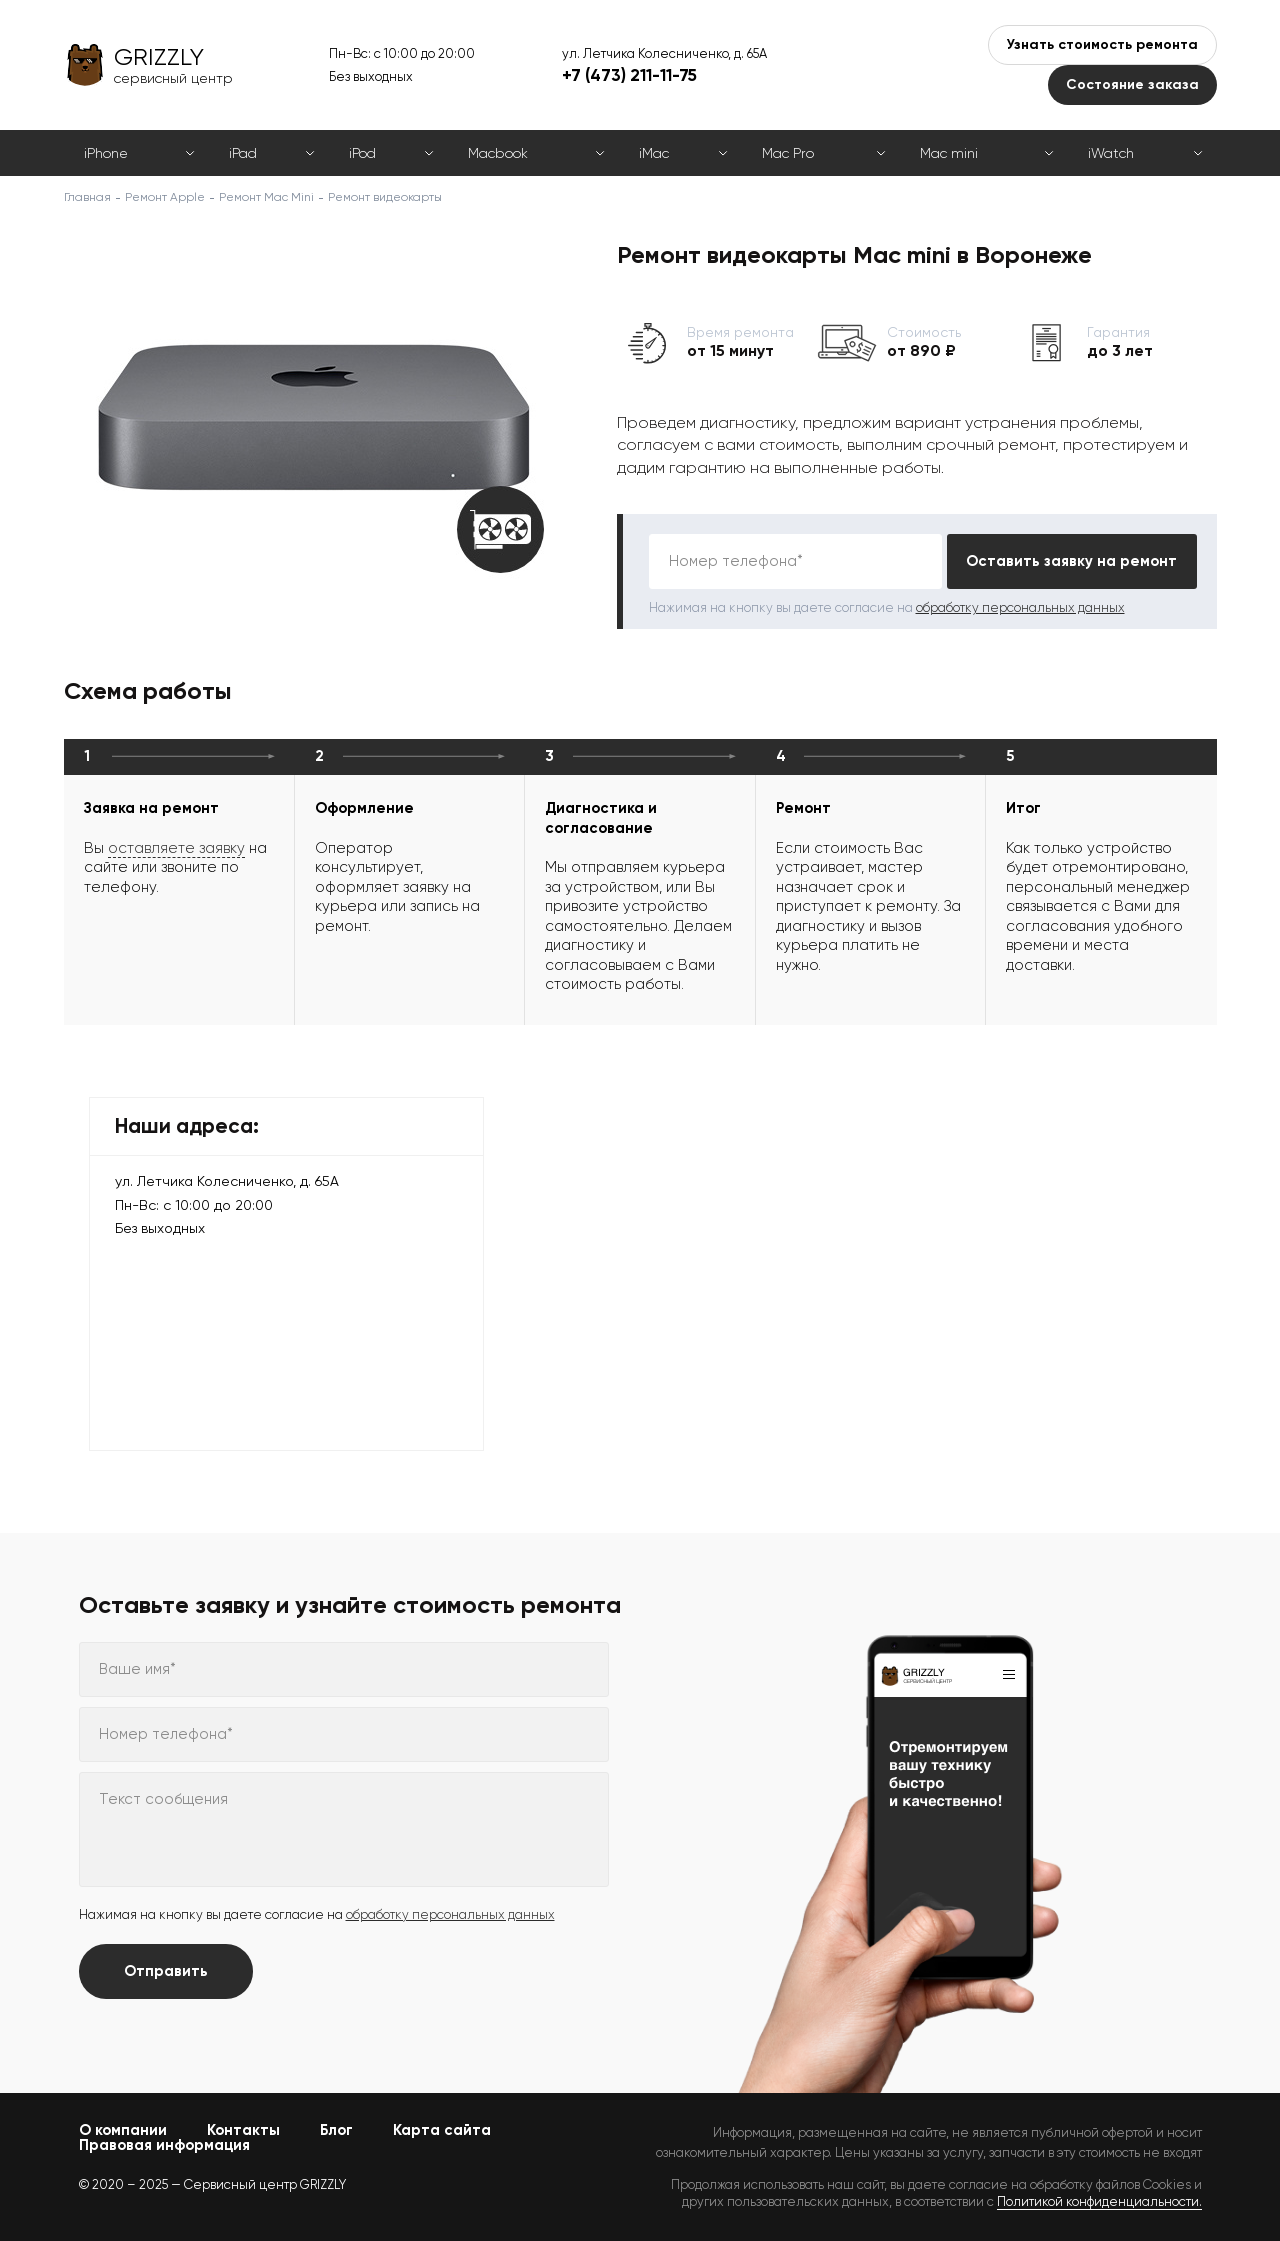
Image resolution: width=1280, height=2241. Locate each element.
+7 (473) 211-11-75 (629, 75)
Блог (336, 2130)
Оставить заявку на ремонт (1071, 561)
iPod (362, 153)
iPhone (106, 153)
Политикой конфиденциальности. (1099, 2201)
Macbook (498, 153)
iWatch (1111, 153)
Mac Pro (788, 153)
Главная (87, 197)
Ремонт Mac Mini (266, 197)
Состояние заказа (1132, 84)
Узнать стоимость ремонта (1102, 44)
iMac (654, 153)
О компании (123, 2130)
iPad (243, 153)
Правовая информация (164, 2145)
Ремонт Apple (165, 197)
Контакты (243, 2130)
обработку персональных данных (1020, 607)
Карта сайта (442, 2130)
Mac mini (949, 153)
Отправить (166, 1971)
